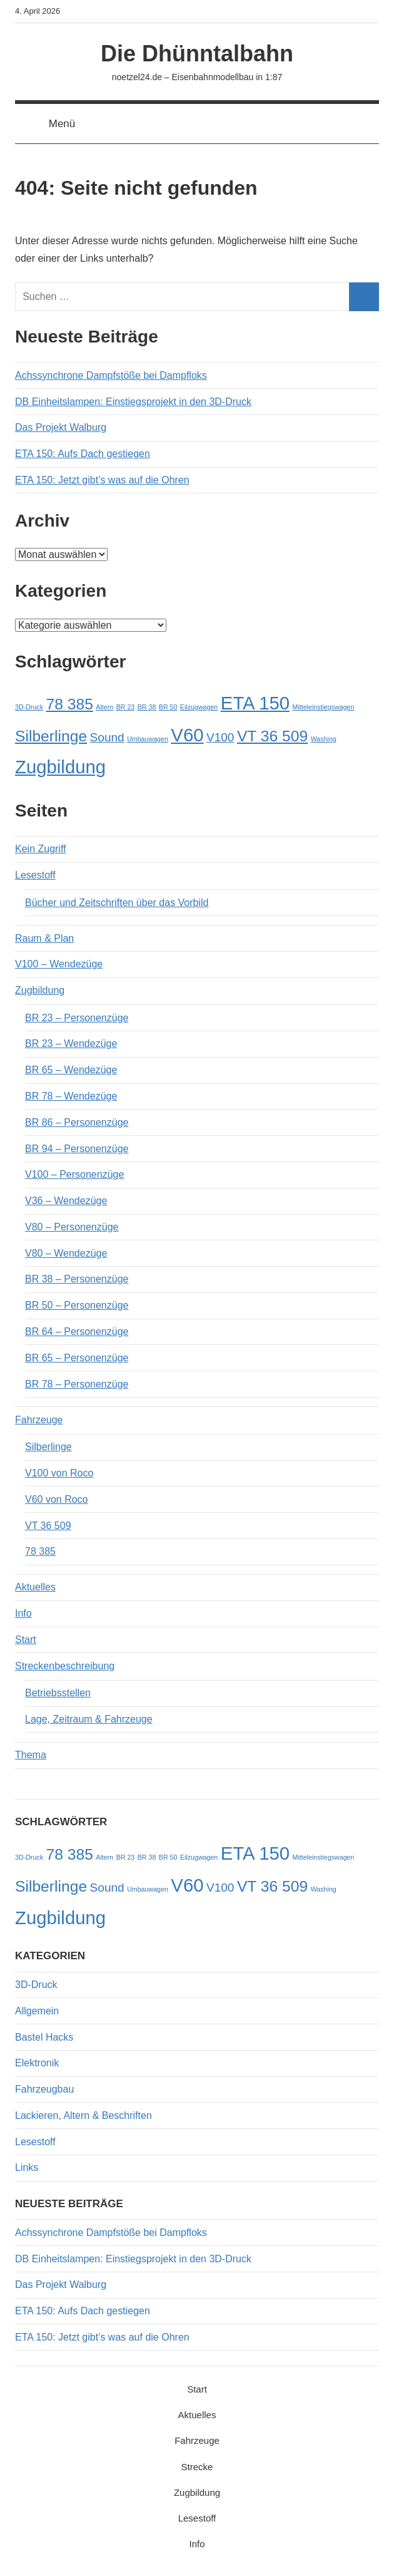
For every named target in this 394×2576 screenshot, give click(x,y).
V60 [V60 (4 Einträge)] (187, 734)
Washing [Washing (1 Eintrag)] (323, 739)
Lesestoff (35, 875)
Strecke (197, 2466)
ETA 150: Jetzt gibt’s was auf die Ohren (102, 480)
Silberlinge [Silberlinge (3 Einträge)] (51, 736)
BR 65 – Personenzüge (76, 1357)
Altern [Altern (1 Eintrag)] (104, 707)
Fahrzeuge (39, 1419)
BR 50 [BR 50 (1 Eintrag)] (168, 707)
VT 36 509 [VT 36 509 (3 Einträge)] (272, 736)
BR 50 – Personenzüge (76, 1305)
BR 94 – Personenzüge (76, 1148)
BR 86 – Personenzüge (76, 1122)
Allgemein (37, 2011)
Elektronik (37, 2063)
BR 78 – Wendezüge (71, 1096)
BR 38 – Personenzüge (76, 1279)
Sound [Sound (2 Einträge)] (107, 737)
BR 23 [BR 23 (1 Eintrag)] (125, 707)
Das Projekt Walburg (60, 427)
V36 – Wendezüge (66, 1200)
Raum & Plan (44, 938)
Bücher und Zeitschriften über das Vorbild (117, 902)
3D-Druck (36, 1984)
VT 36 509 (48, 1525)
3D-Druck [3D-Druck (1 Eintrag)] (29, 707)
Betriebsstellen (58, 1692)
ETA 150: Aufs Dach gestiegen (82, 453)
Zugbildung (39, 990)
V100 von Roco (59, 1473)
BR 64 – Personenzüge (76, 1331)
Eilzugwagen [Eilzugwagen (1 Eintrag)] (199, 707)
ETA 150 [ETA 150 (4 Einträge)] (255, 703)
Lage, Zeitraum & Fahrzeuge (89, 1719)
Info (23, 1613)
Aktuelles (35, 1587)
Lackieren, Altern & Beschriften (83, 2115)
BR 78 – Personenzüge (76, 1384)
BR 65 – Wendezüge (71, 1069)
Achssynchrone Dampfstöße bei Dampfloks (111, 375)
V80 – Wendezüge (66, 1253)
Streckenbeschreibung (64, 1666)
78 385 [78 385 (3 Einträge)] (69, 704)
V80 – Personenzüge (71, 1227)
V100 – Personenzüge (74, 1174)
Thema (30, 1754)
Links (26, 2167)
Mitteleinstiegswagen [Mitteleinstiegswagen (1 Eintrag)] (324, 707)
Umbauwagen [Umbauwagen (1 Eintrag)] (147, 739)
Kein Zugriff (40, 848)
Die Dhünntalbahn (197, 53)
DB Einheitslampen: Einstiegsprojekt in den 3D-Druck (133, 401)
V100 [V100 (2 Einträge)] (220, 737)
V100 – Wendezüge (59, 964)
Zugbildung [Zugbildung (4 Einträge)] (60, 766)
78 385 (40, 1551)
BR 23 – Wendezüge (71, 1043)
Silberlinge (48, 1446)
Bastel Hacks (44, 2037)
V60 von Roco (56, 1499)
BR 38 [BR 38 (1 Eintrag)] (147, 707)
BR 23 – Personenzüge (76, 1017)
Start (25, 1639)
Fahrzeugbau (44, 2089)
